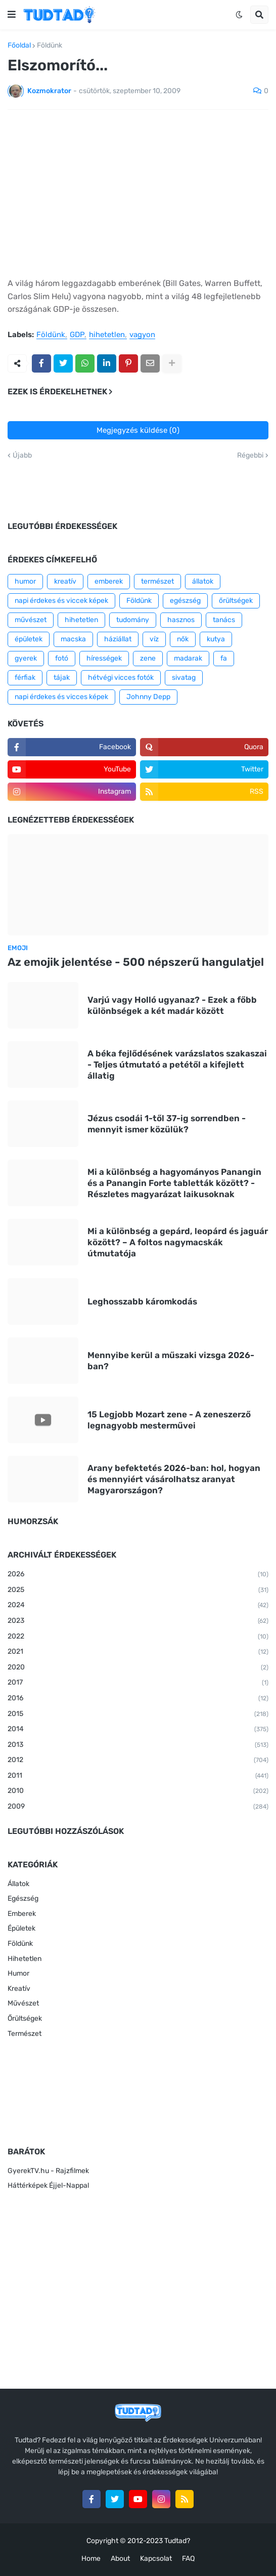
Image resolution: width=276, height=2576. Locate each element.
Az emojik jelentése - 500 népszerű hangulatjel (136, 962)
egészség (185, 600)
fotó (61, 658)
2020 (138, 1668)
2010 (138, 1791)
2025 (138, 1590)
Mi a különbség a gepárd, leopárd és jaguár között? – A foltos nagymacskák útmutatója (177, 1242)
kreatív (65, 581)
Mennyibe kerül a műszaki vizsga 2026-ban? (170, 1360)
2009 (138, 1807)
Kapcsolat (156, 2558)
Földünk (49, 45)
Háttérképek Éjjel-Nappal (48, 2185)
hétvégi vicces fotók (121, 677)
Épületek (21, 1928)
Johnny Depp (148, 696)
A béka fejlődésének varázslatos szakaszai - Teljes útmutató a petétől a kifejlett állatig (177, 1064)
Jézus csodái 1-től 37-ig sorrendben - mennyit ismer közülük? (166, 1123)
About (120, 2558)
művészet (31, 620)
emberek (109, 581)
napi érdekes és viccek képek (61, 600)
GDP (77, 335)
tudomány (132, 620)
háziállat (117, 639)
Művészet (23, 2003)
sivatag (184, 677)
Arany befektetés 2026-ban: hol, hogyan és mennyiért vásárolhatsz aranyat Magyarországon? (173, 1479)
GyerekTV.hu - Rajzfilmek (48, 2170)
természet (157, 581)
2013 (138, 1745)
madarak (188, 658)
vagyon (142, 335)
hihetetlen (107, 335)
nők (183, 639)
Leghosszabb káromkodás (142, 1301)
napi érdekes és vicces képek (61, 696)
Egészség (23, 1898)
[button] (11, 15)
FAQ (188, 2558)
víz (154, 639)
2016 (138, 1699)
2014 (138, 1730)
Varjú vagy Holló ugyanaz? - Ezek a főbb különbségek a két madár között (172, 1005)
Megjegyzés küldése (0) (138, 430)
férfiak (25, 677)
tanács (224, 620)
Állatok (18, 1883)
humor (25, 581)
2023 (138, 1621)
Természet (24, 2033)
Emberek (22, 1913)
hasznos (181, 620)
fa (223, 658)
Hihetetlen (24, 1958)
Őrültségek (25, 2018)
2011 (138, 1776)
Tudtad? (177, 2541)
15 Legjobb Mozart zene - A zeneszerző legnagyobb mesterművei (169, 1419)
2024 (138, 1606)
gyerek (26, 658)
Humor (18, 1973)
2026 (138, 1575)
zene (148, 658)
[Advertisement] (138, 193)
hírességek (104, 658)
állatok (202, 581)
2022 (138, 1637)
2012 (138, 1760)
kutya (216, 639)
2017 (138, 1683)
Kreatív (19, 1988)
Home (91, 2558)
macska (73, 639)
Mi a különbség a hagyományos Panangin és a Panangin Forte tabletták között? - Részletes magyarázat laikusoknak (174, 1183)
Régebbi (250, 455)
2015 (138, 1714)
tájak (62, 677)
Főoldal (19, 45)
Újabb (22, 455)
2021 (138, 1652)
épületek (28, 639)
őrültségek (236, 600)
